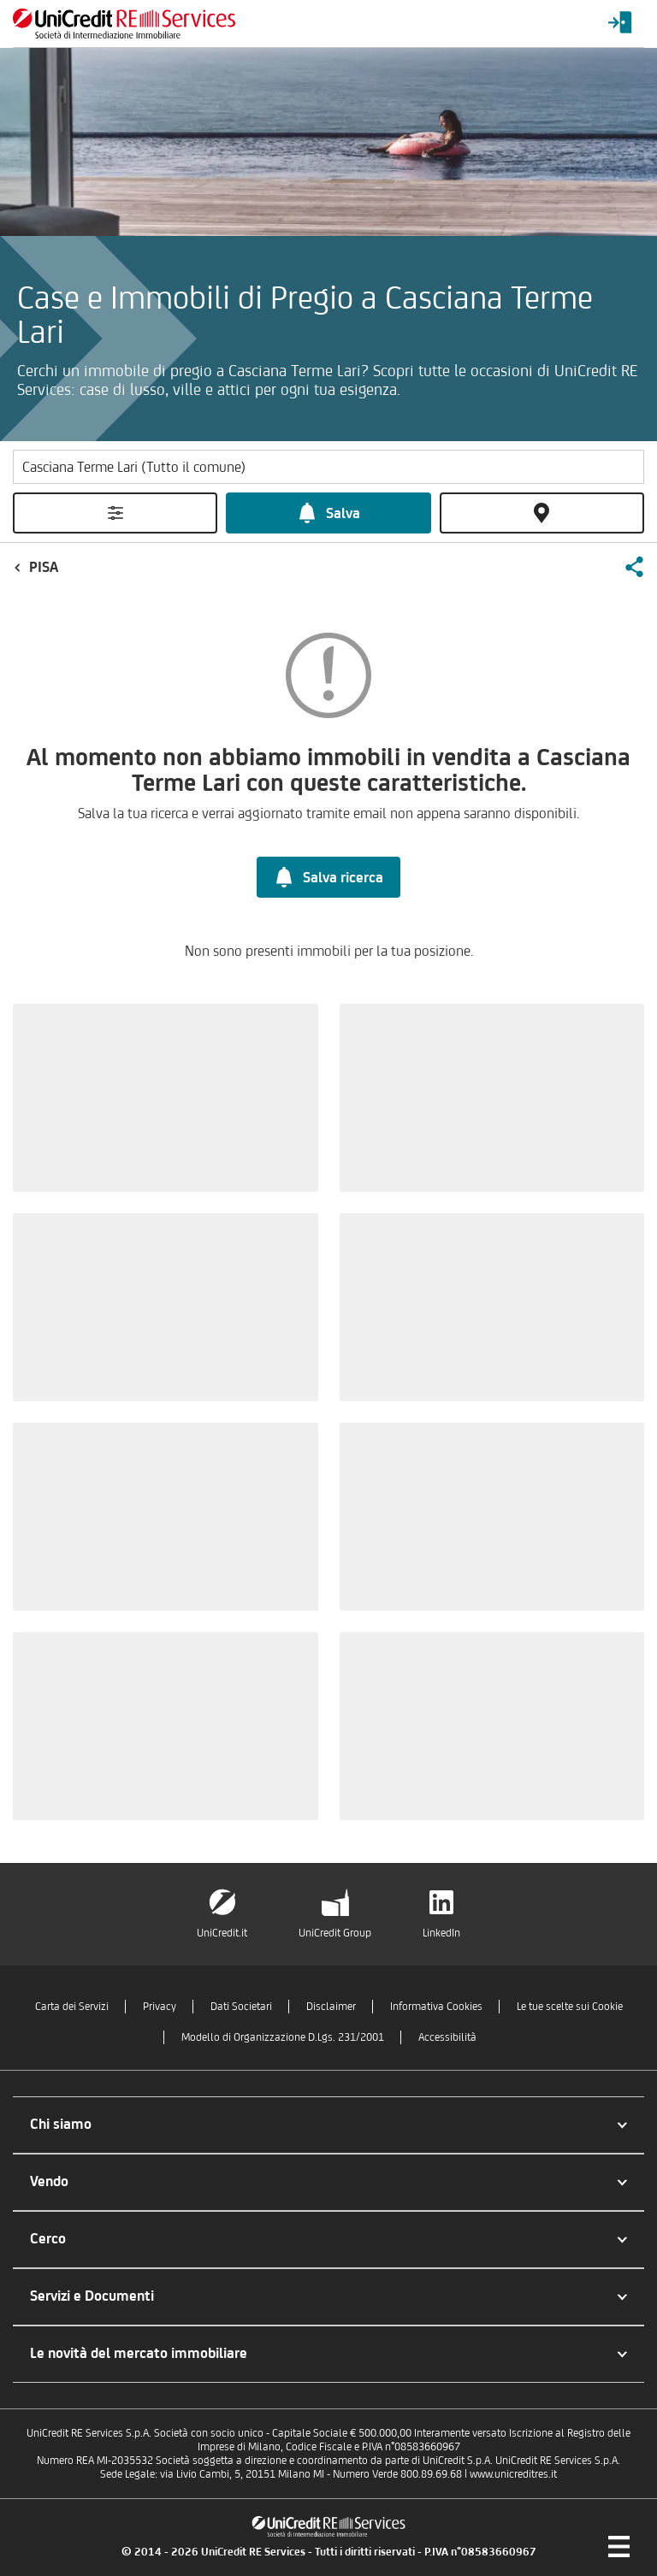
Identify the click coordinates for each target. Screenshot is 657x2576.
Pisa (43, 566)
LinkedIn (441, 1932)
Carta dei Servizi (72, 2006)
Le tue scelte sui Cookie (570, 2006)
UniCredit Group (335, 1932)
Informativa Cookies (436, 2006)
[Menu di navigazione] (618, 2546)
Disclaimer (331, 2006)
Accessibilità (447, 2037)
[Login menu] (620, 23)
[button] (634, 567)
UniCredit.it (222, 1932)
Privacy (159, 2006)
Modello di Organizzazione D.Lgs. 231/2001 (282, 2037)
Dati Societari (241, 2006)
